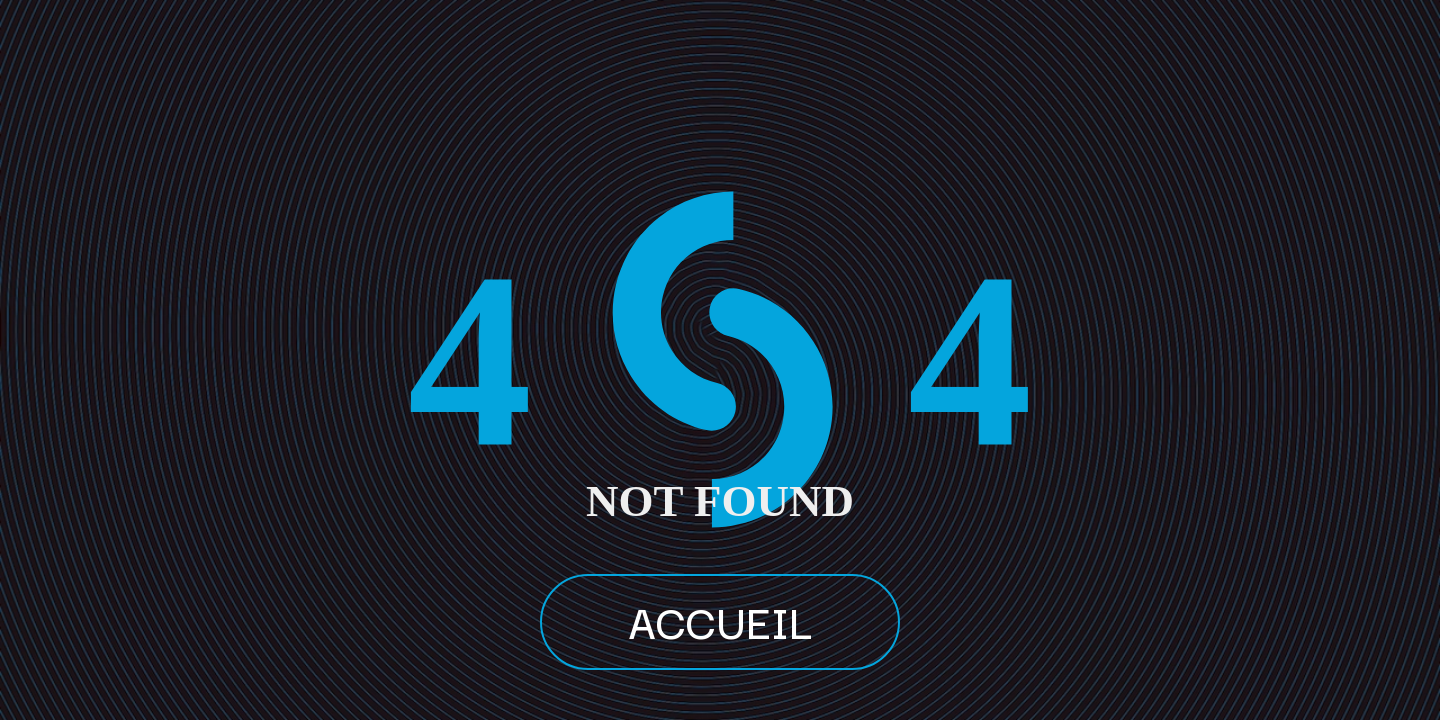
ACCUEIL (720, 620)
